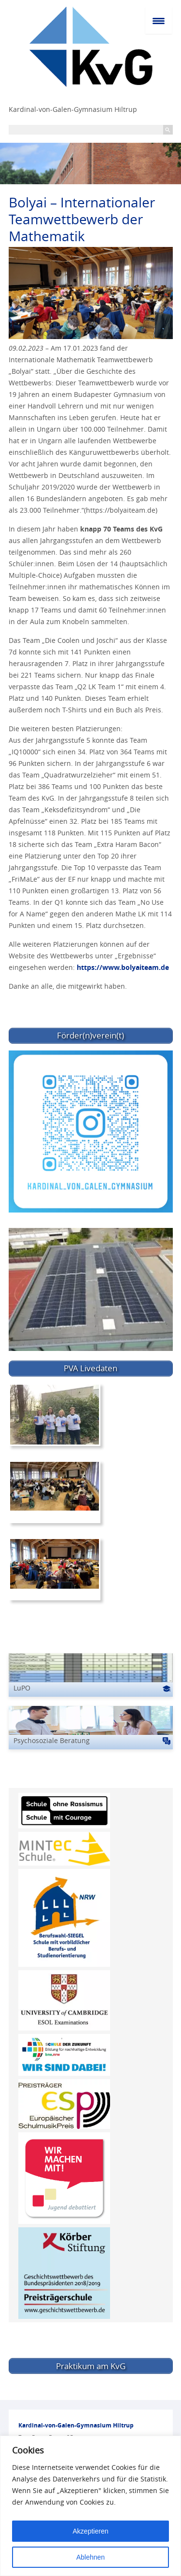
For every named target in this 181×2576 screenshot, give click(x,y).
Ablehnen (90, 2557)
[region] (90, 2506)
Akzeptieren (91, 2531)
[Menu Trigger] (158, 20)
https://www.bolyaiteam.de (123, 967)
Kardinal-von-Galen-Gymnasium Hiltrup (73, 109)
